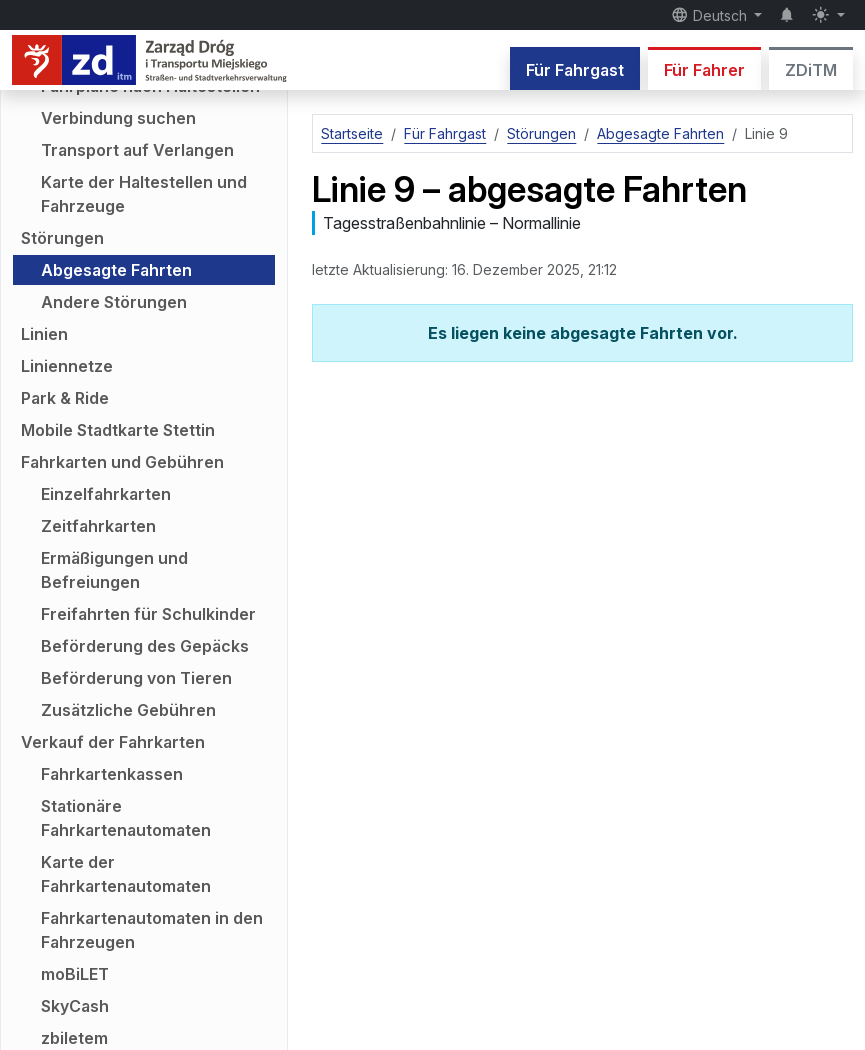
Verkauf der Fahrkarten (113, 742)
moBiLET (75, 974)
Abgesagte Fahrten (116, 270)
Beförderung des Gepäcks (145, 646)
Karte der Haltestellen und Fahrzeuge (144, 194)
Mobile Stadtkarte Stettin (118, 430)
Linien (44, 334)
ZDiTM (811, 70)
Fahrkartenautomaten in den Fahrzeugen (152, 930)
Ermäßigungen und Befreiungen (114, 570)
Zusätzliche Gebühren (128, 710)
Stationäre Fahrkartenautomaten (126, 818)
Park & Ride (65, 398)
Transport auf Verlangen (137, 150)
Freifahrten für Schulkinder (148, 614)
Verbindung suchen (118, 118)
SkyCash (75, 1006)
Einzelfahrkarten (106, 494)
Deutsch (711, 15)
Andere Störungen (114, 302)
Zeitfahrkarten (98, 526)
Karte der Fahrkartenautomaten (126, 874)
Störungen (62, 238)
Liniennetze (67, 366)
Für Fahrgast (575, 70)
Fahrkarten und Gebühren (122, 462)
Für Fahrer (704, 70)
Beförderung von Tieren (136, 678)
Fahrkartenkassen (112, 774)
